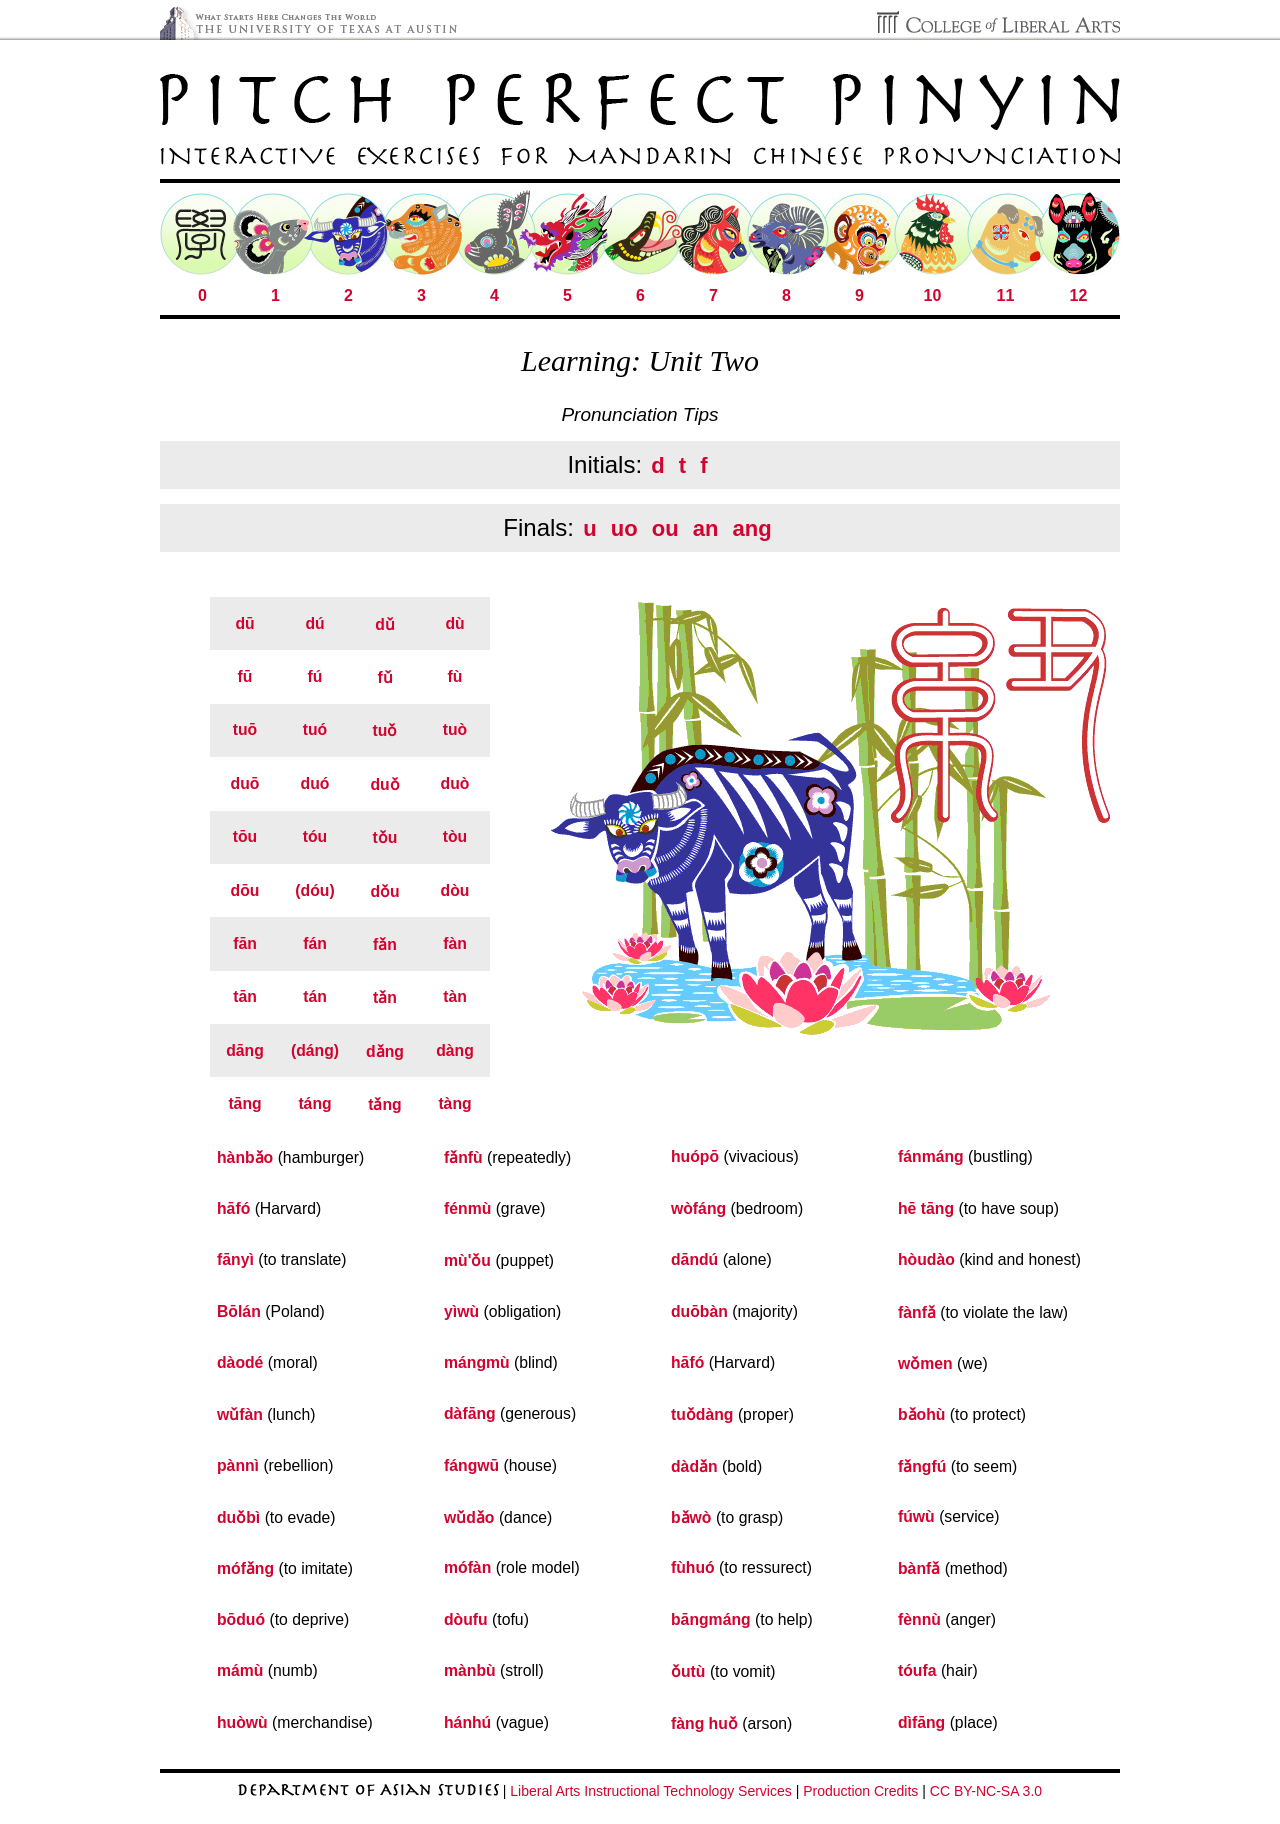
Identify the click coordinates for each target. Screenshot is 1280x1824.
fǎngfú (922, 1466)
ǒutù (688, 1671)
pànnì (238, 1465)
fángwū (471, 1465)
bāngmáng (711, 1619)
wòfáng (698, 1208)
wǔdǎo (469, 1517)
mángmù (477, 1362)
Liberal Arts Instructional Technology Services (650, 1791)
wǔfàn (240, 1414)
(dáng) (315, 1050)
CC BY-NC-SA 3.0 (986, 1791)
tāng (244, 1103)
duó (315, 783)
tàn (455, 996)
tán (315, 996)
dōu (245, 890)
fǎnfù (463, 1157)
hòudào (926, 1259)
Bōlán (239, 1311)
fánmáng (931, 1156)
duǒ (384, 784)
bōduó (241, 1619)
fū (245, 676)
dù (454, 623)
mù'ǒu (467, 1260)
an (706, 528)
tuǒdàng (702, 1414)
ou (665, 528)
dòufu (466, 1619)
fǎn (385, 944)
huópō (695, 1156)
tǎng (385, 1104)
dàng (455, 1050)
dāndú (694, 1259)
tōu (245, 836)
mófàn (467, 1567)
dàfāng (470, 1413)
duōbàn (699, 1311)
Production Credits (860, 1791)
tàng (454, 1103)
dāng (245, 1050)
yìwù (461, 1311)
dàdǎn (694, 1466)
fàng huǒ (704, 1723)
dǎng (385, 1051)
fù (455, 676)
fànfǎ (917, 1312)
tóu (315, 836)
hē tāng (926, 1208)
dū (244, 623)
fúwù (916, 1516)
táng (314, 1103)
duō (245, 783)
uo (624, 528)
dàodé (240, 1362)
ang (752, 528)
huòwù (242, 1722)
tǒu (385, 837)
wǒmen (925, 1363)
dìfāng (921, 1722)
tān (245, 996)
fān (245, 943)
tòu (455, 836)
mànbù (470, 1670)
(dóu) (314, 890)
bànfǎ (919, 1568)
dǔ (385, 624)
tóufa (917, 1670)
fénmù (467, 1208)
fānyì (235, 1259)
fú (315, 676)
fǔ (384, 677)
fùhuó (693, 1567)
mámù (240, 1670)
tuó (315, 729)
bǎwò (691, 1517)
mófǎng (245, 1568)
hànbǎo (245, 1157)
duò (455, 783)
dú (314, 623)
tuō (245, 729)
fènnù (919, 1619)
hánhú (467, 1722)
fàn (455, 943)
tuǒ (385, 730)
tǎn (385, 997)
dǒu (384, 891)
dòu (455, 890)
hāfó (233, 1208)
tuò (455, 729)
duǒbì (238, 1517)
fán (315, 943)
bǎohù (921, 1414)
